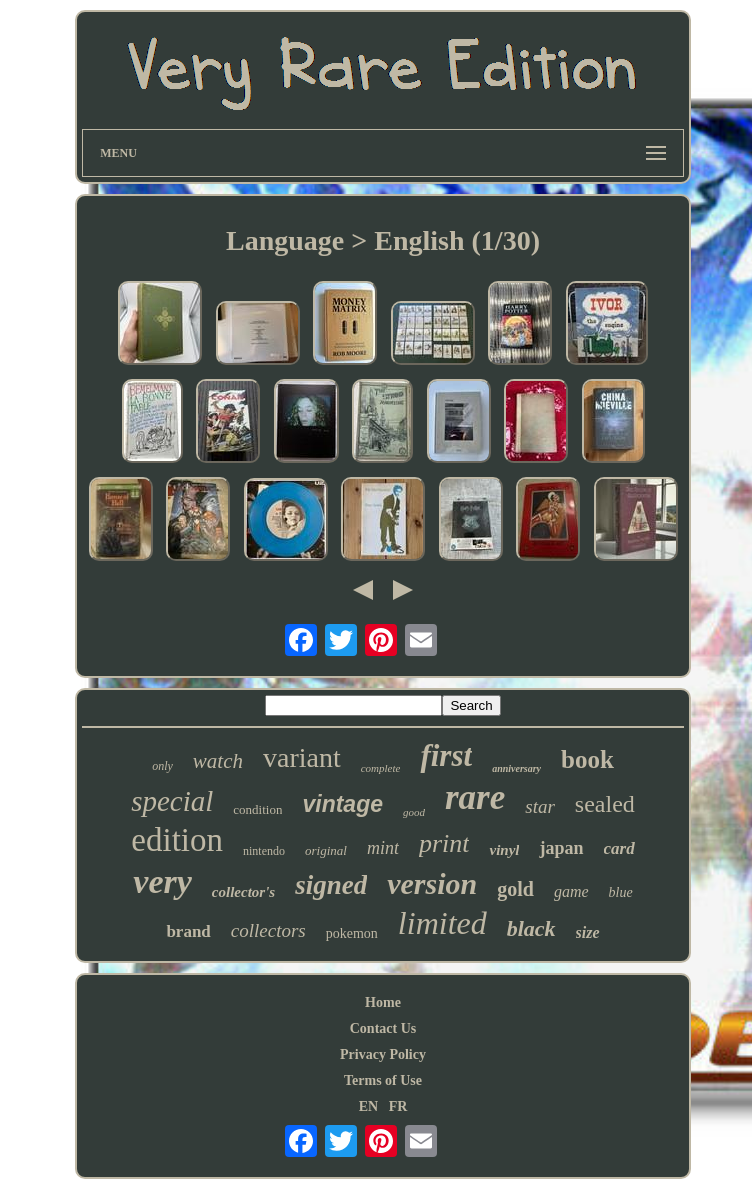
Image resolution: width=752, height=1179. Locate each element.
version (432, 883)
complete (381, 768)
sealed (605, 804)
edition (177, 840)
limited (442, 923)
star (540, 806)
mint (383, 848)
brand (188, 931)
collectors (268, 930)
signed (331, 885)
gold (515, 889)
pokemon (352, 933)
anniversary (516, 768)
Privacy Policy (383, 1054)
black (531, 928)
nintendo (264, 851)
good (414, 812)
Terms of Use (383, 1080)
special (172, 801)
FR (398, 1106)
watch (218, 761)
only (162, 766)
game (571, 891)
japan (561, 848)
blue (621, 892)
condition (257, 809)
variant (302, 757)
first (446, 755)
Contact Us (383, 1028)
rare (475, 797)
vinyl (504, 850)
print (444, 843)
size (588, 932)
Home (383, 1002)
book (587, 759)
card (619, 848)
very (162, 881)
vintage (342, 804)
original (326, 850)
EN (368, 1106)
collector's (243, 892)
